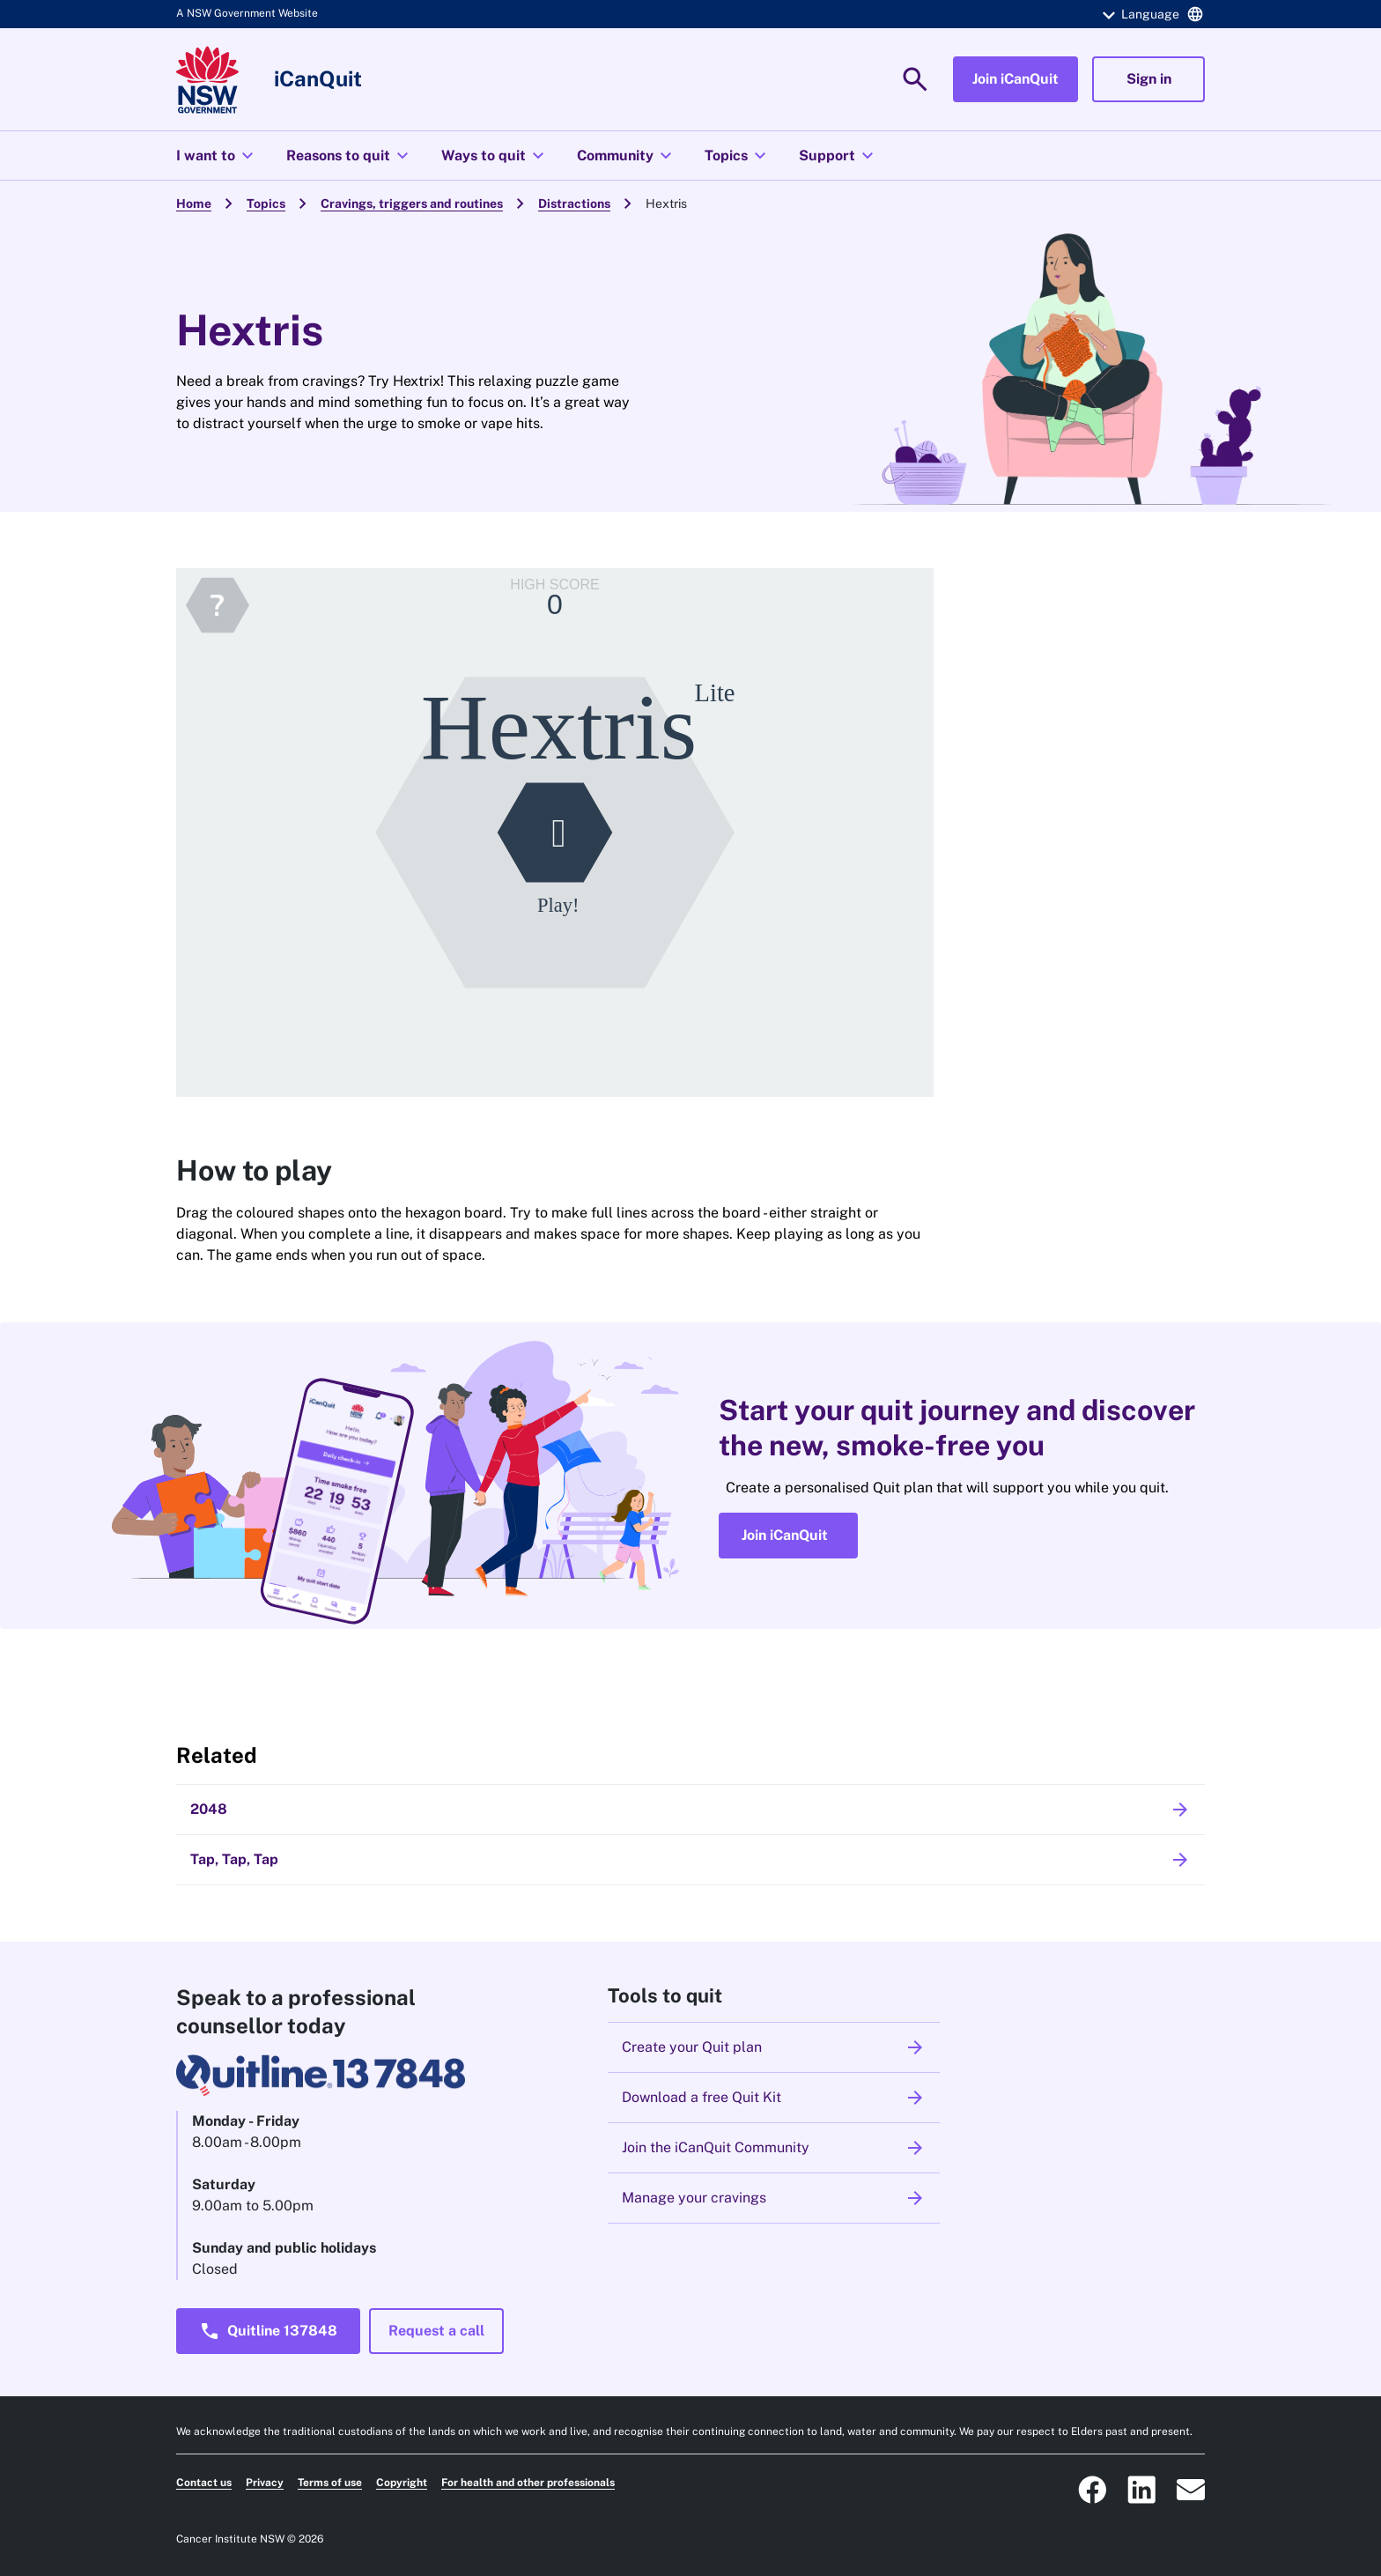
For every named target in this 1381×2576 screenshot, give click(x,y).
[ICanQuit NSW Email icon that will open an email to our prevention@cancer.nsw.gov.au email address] (1191, 2490)
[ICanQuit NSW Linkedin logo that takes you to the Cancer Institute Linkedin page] (1141, 2490)
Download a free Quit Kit (774, 2097)
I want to (217, 156)
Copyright (401, 2482)
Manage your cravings (774, 2198)
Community (626, 156)
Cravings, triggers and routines (412, 203)
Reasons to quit (349, 156)
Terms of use (330, 2482)
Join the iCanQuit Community (774, 2147)
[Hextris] (555, 832)
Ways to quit (495, 156)
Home (193, 203)
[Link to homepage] (207, 80)
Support (838, 156)
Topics (738, 156)
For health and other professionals (528, 2482)
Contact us (204, 2482)
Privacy (265, 2482)
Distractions (574, 203)
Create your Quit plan (774, 2047)
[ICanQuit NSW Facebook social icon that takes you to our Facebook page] (1092, 2490)
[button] (1150, 14)
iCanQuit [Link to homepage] (318, 78)
